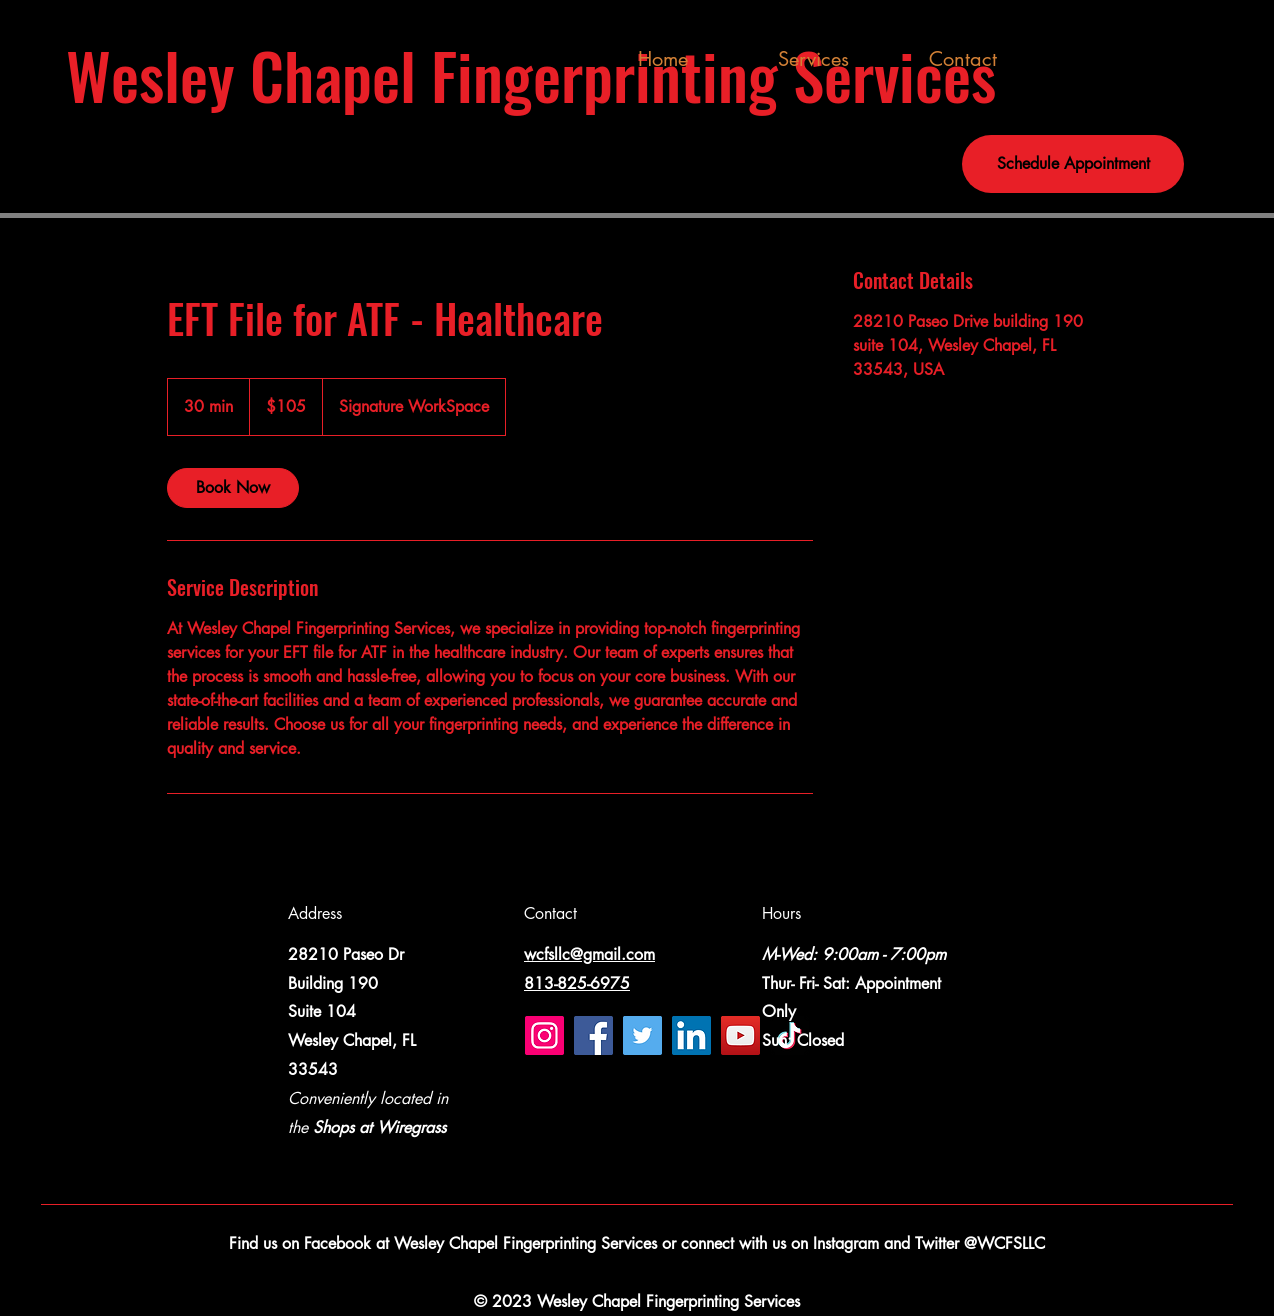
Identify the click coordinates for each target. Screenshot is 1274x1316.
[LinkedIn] (691, 1035)
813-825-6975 (577, 983)
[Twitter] (642, 1035)
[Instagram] (544, 1035)
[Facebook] (593, 1035)
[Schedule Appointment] (1073, 164)
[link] (233, 488)
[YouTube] (740, 1035)
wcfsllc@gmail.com (589, 954)
